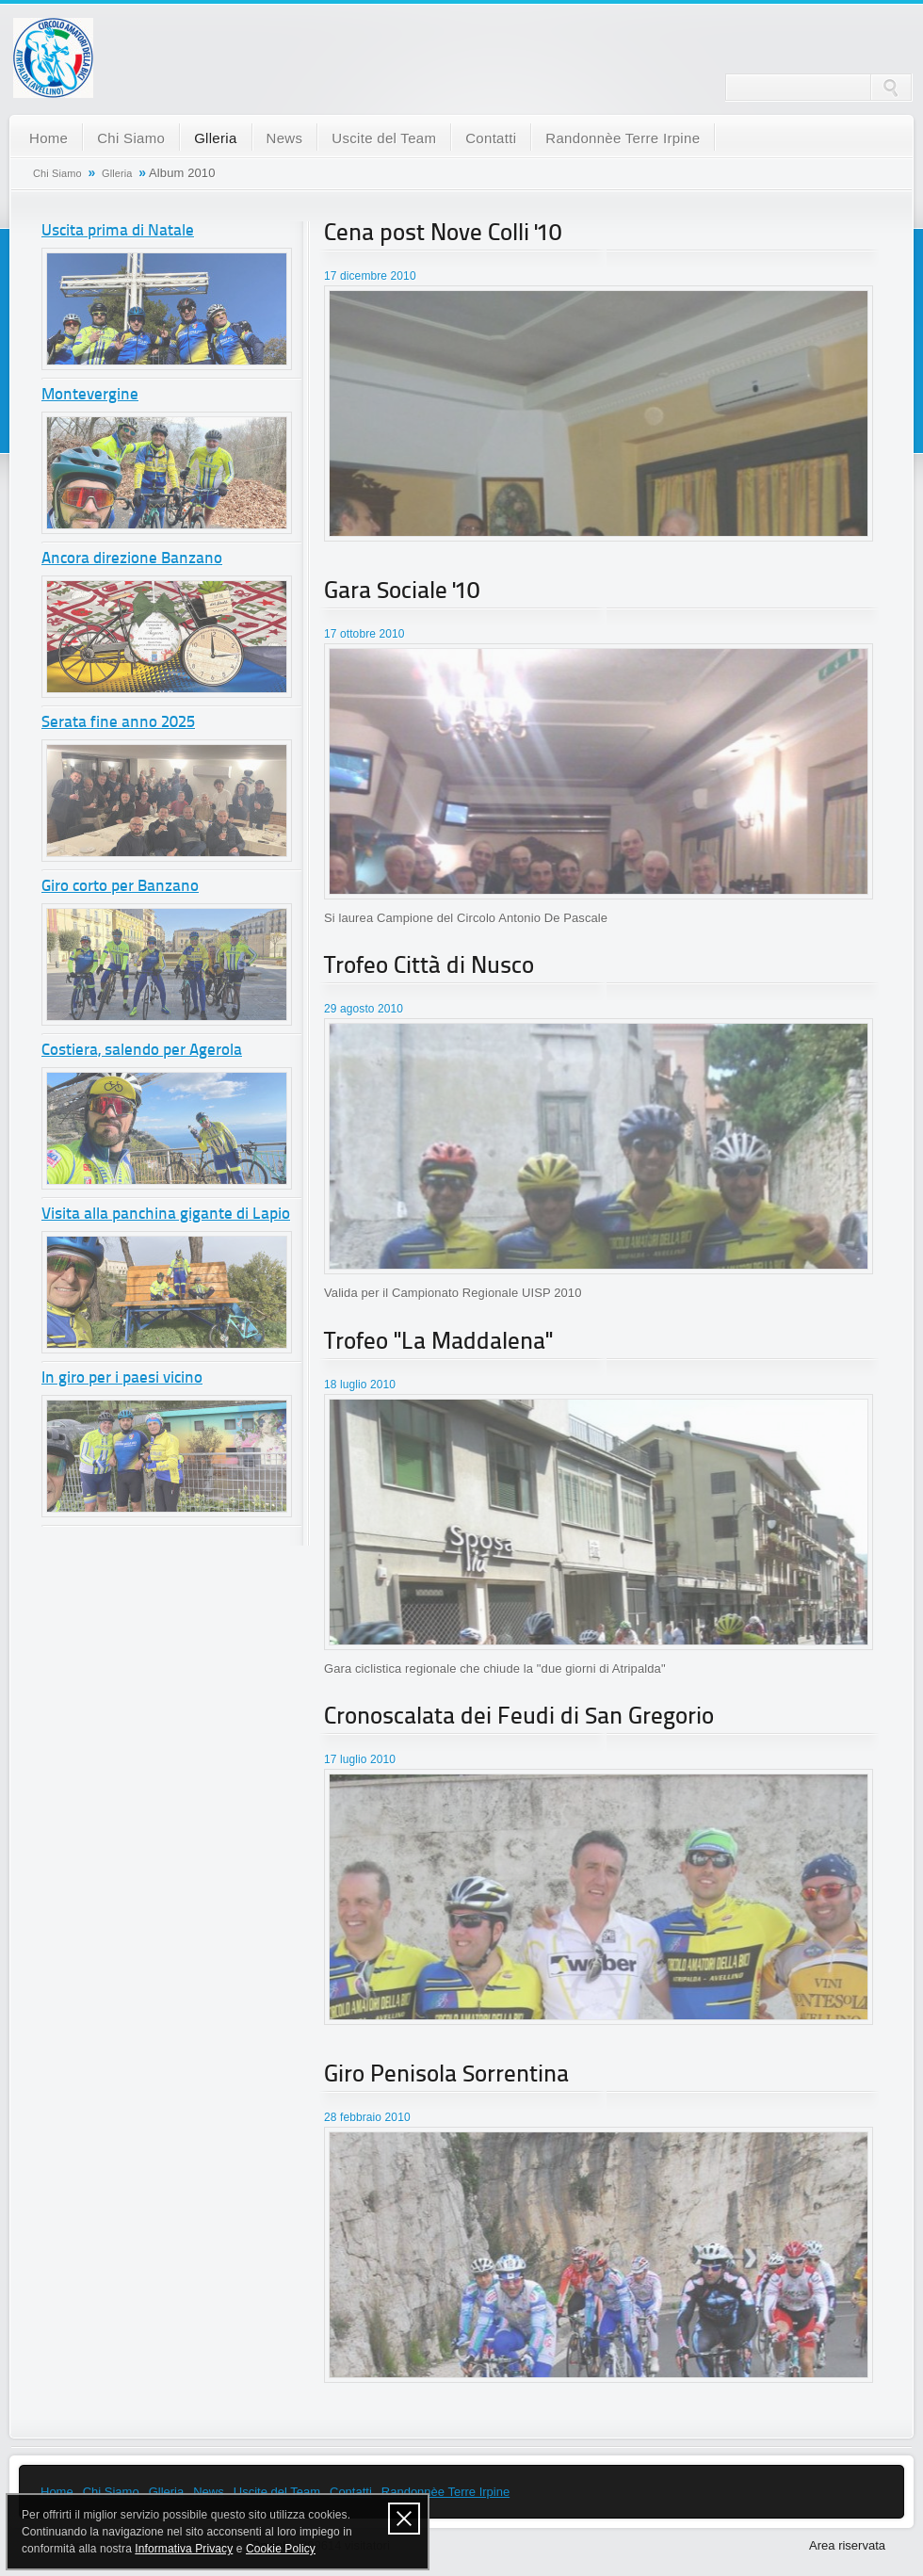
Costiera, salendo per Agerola (141, 1051)
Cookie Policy (281, 2548)
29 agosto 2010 (363, 1008)
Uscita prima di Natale (117, 231)
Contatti (490, 138)
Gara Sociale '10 (401, 592)
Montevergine (89, 395)
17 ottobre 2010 (364, 633)
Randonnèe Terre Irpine (622, 138)
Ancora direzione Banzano (131, 559)
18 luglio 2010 (360, 1384)
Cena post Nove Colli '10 (442, 234)
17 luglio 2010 (360, 1759)
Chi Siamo (131, 138)
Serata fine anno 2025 (118, 723)
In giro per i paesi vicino (121, 1378)
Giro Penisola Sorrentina (446, 2075)
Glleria (215, 138)
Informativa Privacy (184, 2548)
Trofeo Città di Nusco (429, 967)
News (285, 138)
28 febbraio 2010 (367, 2117)
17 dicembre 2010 (370, 276)
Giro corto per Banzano (120, 887)
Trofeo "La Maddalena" (438, 1342)
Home (48, 138)
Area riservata (847, 2545)
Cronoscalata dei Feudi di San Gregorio (519, 1717)
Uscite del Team (384, 138)
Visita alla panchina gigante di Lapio (165, 1215)
